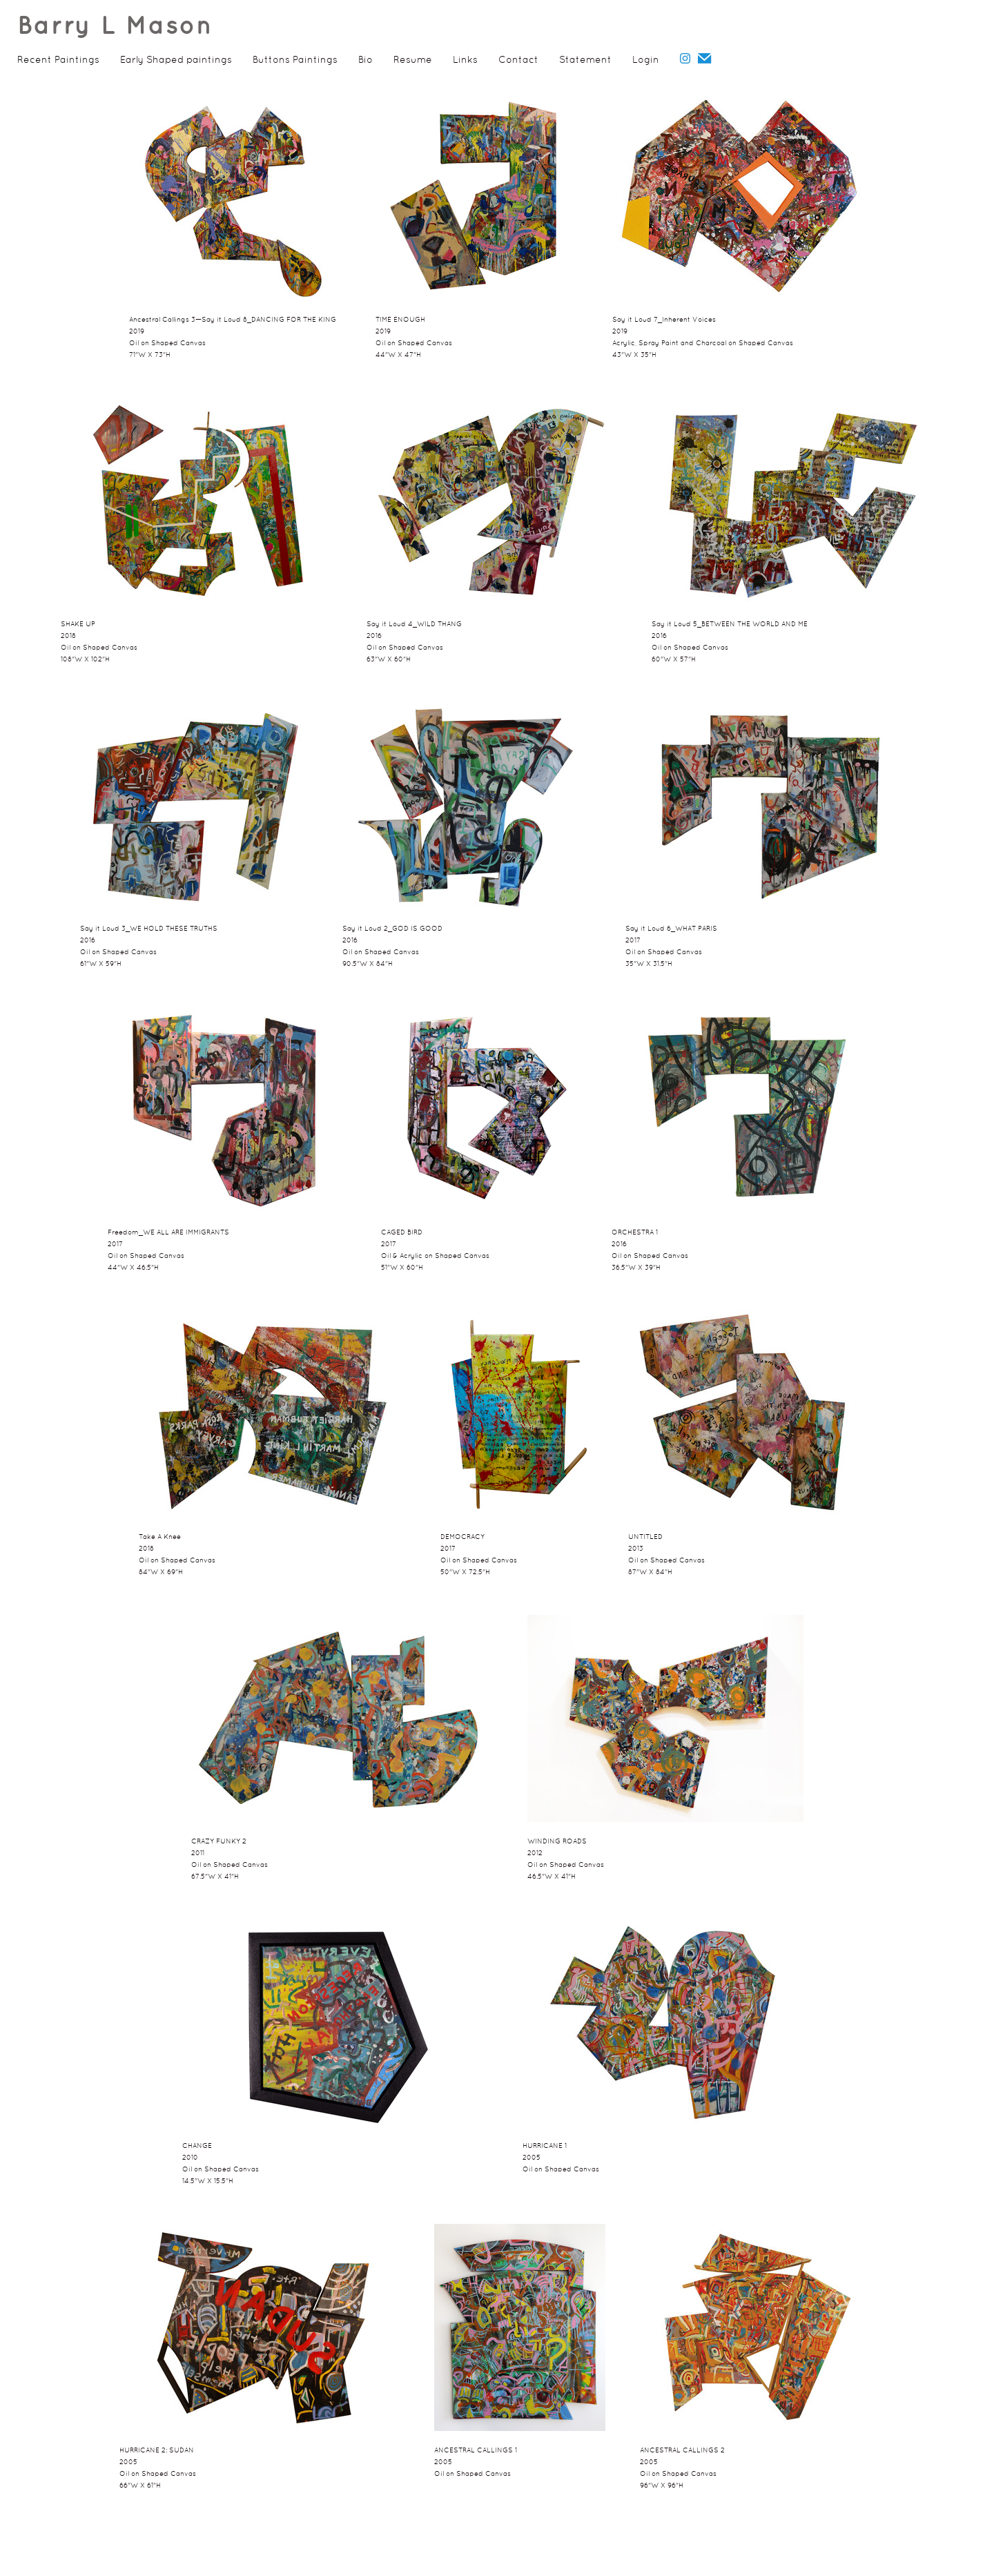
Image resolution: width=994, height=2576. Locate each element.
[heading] (106, 31)
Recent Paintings (58, 60)
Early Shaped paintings (176, 60)
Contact (518, 60)
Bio (365, 60)
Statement (585, 60)
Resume (412, 60)
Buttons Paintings (295, 60)
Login (645, 60)
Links (465, 60)
